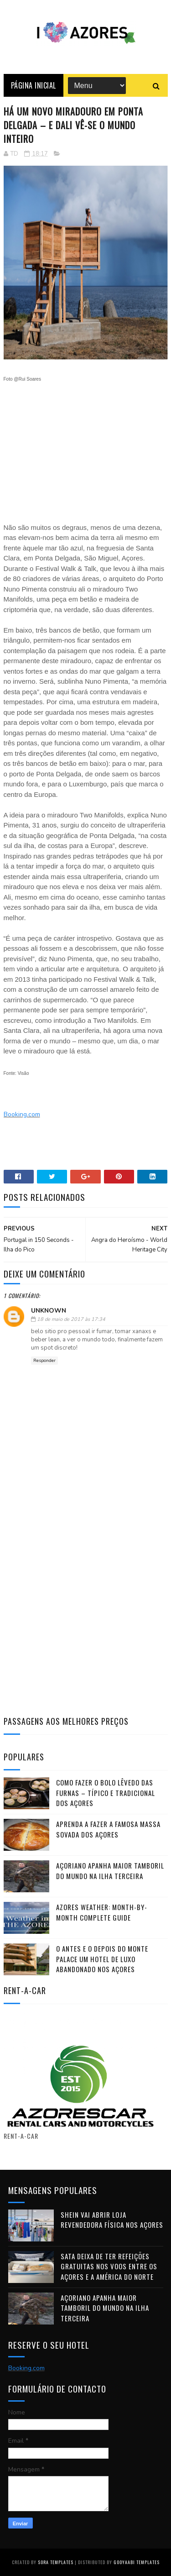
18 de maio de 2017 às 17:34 (71, 1319)
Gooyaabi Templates (137, 2562)
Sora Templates (55, 2562)
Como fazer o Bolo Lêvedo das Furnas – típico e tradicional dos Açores (105, 1792)
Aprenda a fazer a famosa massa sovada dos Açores (108, 1829)
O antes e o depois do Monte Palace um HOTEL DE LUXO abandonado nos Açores (102, 1958)
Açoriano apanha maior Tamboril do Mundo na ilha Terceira (110, 1870)
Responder (44, 1360)
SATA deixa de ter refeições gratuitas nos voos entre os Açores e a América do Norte (109, 2266)
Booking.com (22, 1114)
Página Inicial (33, 85)
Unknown (48, 1310)
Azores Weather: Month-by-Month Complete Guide (101, 1912)
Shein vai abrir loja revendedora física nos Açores (112, 2219)
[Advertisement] (86, 448)
